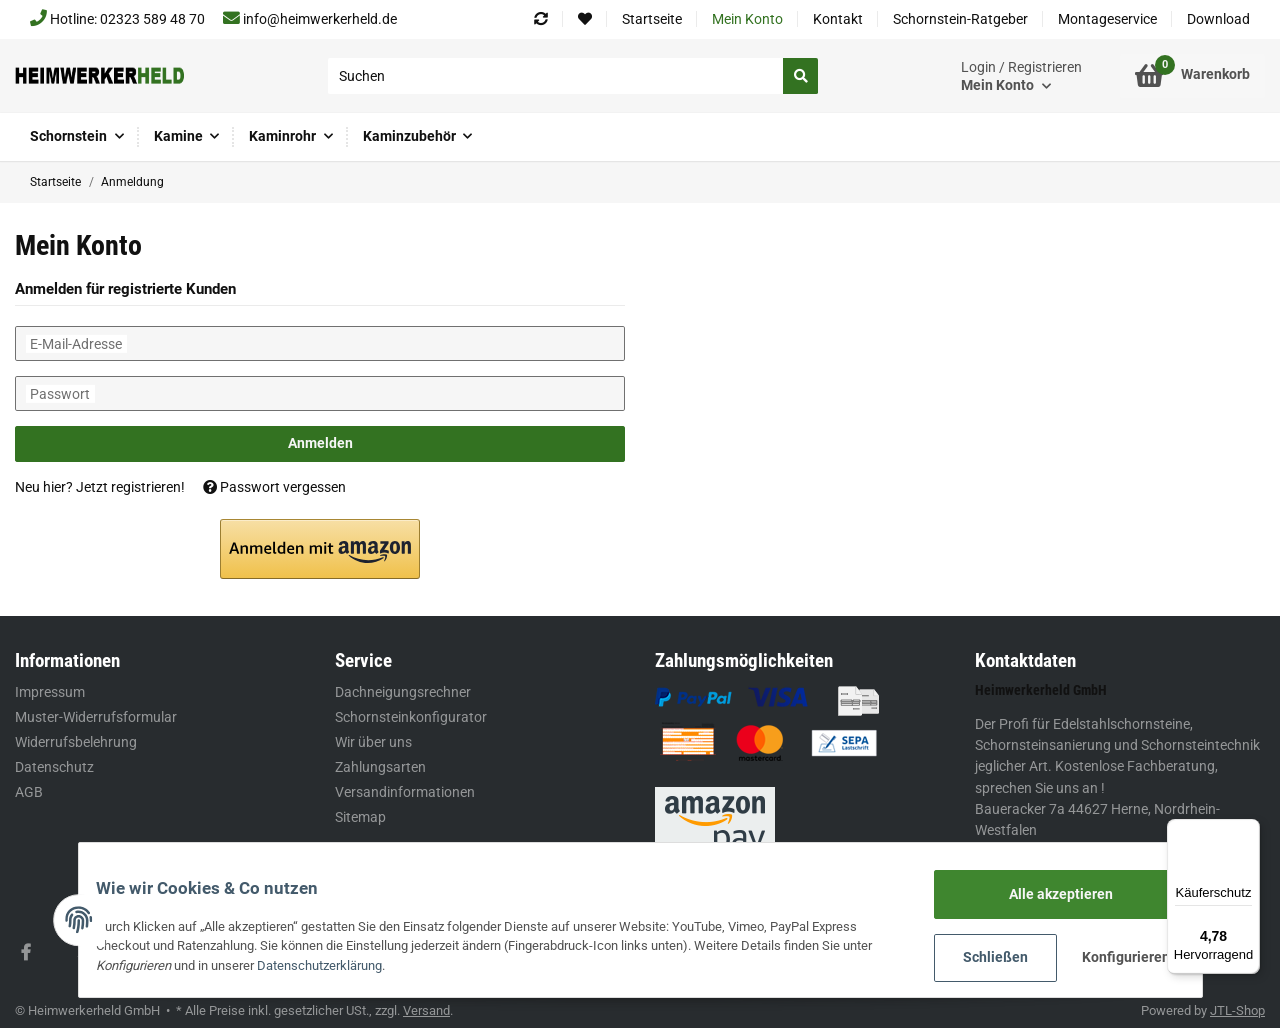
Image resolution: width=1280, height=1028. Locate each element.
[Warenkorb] (1192, 76)
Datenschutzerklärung (332, 966)
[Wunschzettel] (585, 19)
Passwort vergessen (274, 487)
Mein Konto (747, 19)
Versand (426, 1010)
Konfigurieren (1115, 958)
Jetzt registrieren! (130, 487)
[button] (1021, 76)
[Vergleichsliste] (541, 19)
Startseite (652, 19)
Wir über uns (373, 742)
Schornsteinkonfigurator (411, 717)
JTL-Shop (1237, 1010)
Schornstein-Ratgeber (960, 19)
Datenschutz (54, 767)
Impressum (50, 692)
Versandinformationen (405, 792)
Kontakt (838, 19)
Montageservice (1107, 19)
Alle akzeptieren (1048, 895)
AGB (29, 792)
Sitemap (360, 817)
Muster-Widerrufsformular (96, 717)
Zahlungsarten (380, 767)
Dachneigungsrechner (403, 692)
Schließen (983, 958)
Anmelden (320, 443)
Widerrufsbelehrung (76, 742)
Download (1218, 19)
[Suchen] (556, 76)
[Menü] (1248, 831)
